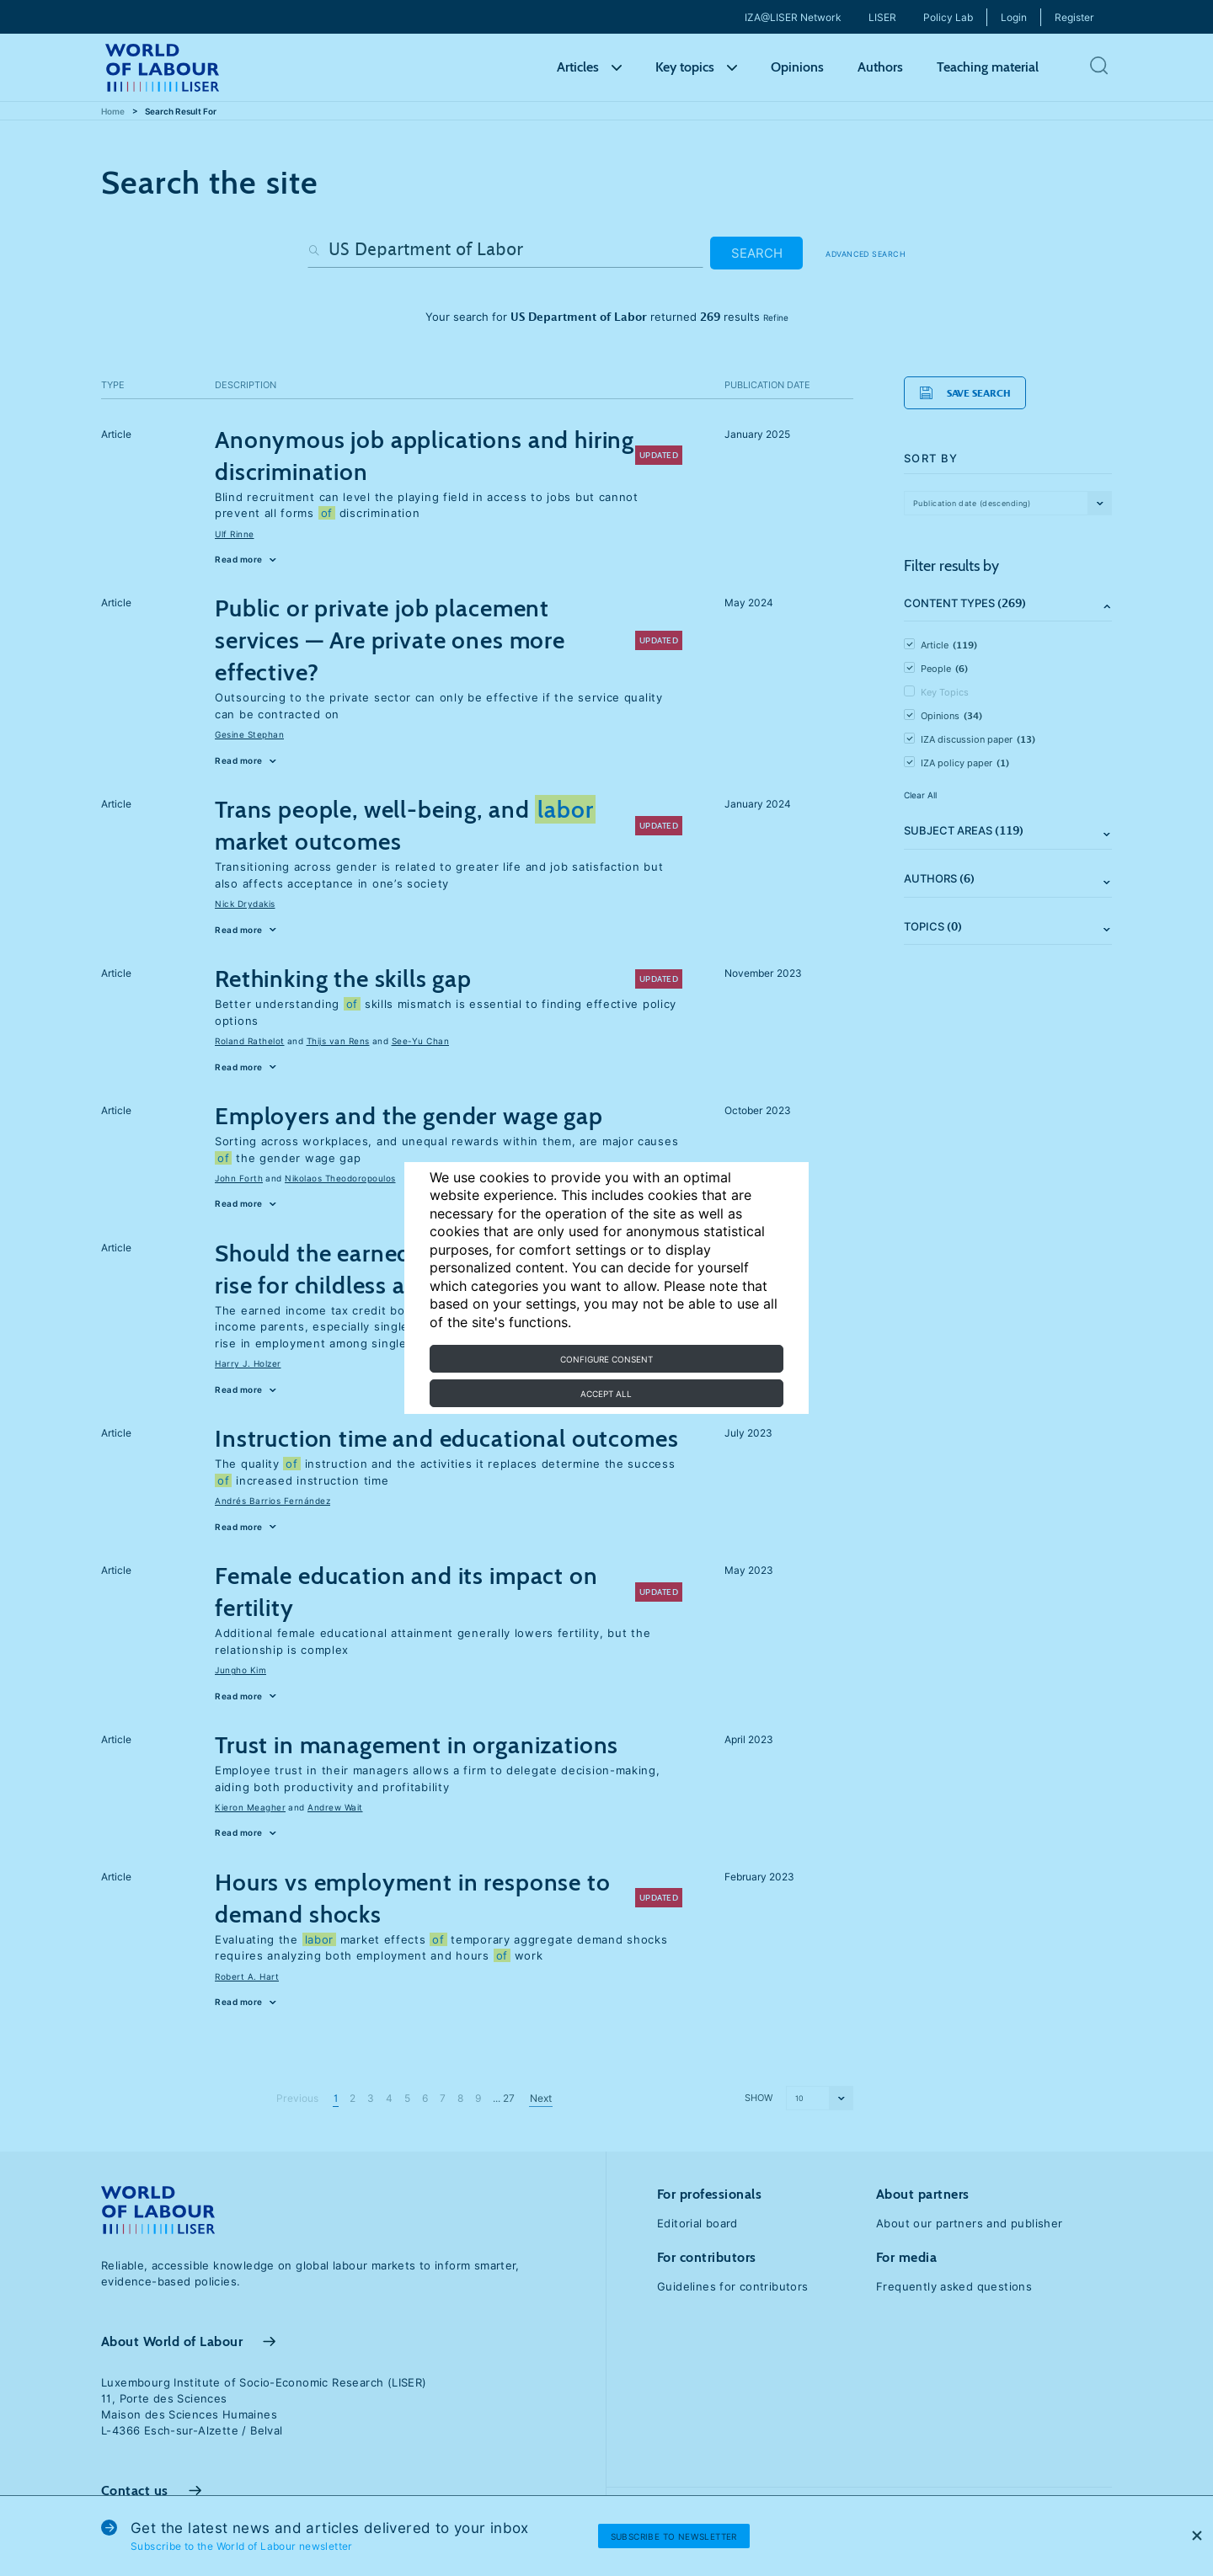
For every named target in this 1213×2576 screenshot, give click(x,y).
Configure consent (606, 1359)
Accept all (606, 1394)
